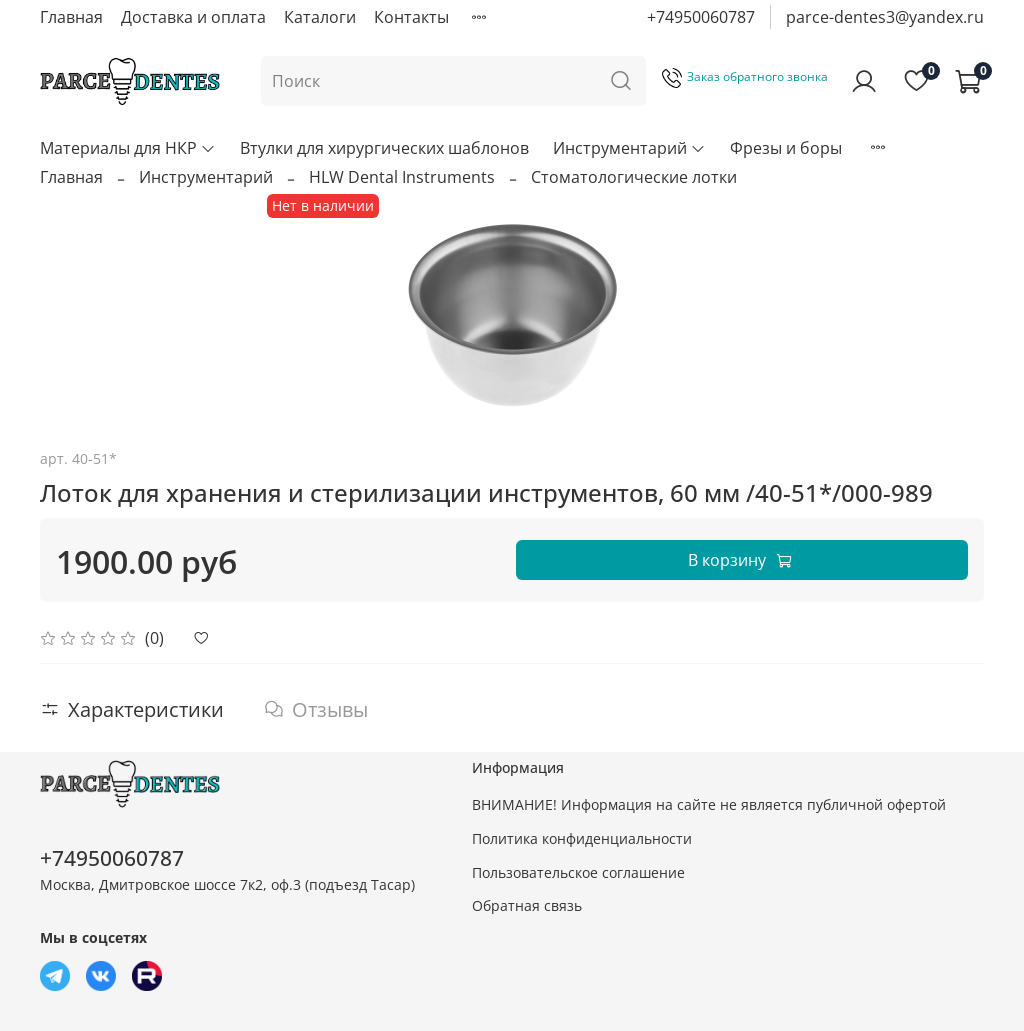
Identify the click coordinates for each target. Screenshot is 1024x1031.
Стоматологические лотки (634, 177)
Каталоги (320, 17)
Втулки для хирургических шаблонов (384, 148)
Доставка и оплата (193, 17)
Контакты (411, 17)
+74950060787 (701, 17)
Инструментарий (629, 148)
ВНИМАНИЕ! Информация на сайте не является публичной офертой (709, 804)
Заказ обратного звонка (745, 76)
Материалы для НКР (128, 148)
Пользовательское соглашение (578, 872)
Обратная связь (527, 905)
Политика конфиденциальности (582, 838)
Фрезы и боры (786, 148)
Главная (71, 17)
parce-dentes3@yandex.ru (885, 17)
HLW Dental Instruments (402, 177)
